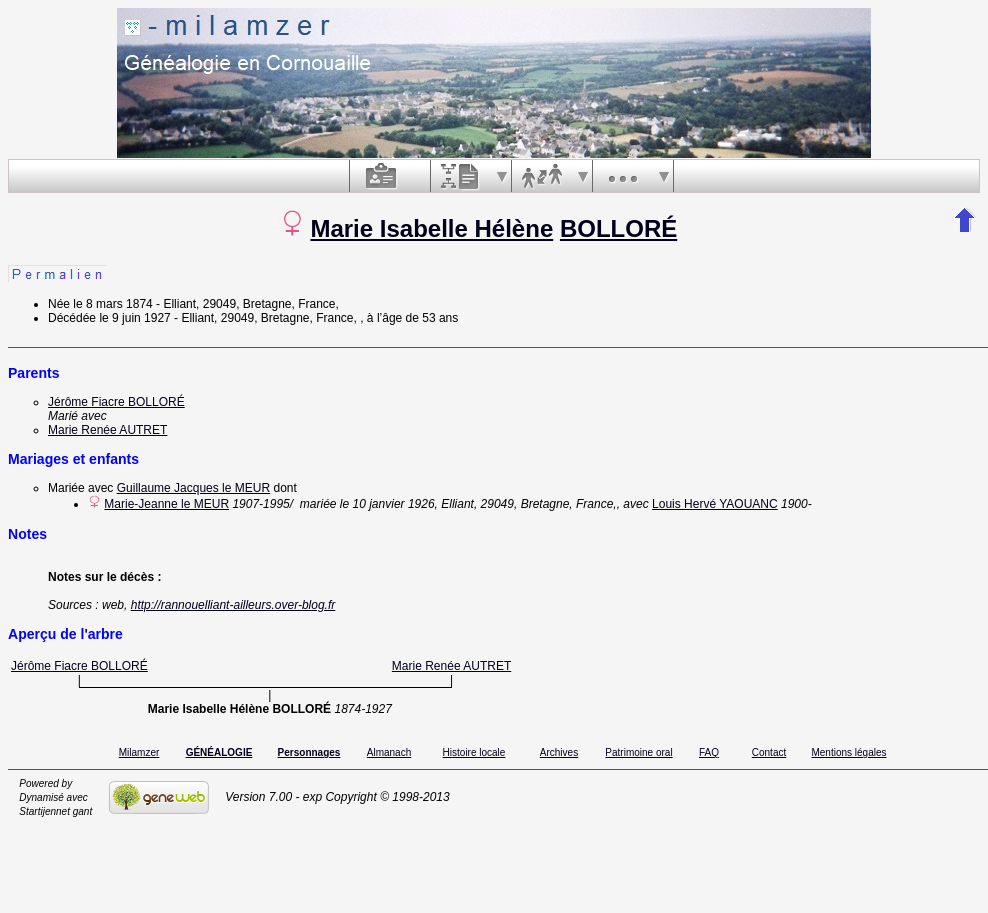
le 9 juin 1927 (134, 318)
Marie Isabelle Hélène (431, 228)
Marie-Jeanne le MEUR (166, 504)
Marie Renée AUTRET (107, 430)
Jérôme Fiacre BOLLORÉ (116, 402)
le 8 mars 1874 (112, 304)
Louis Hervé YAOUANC (715, 504)
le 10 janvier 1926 (387, 504)
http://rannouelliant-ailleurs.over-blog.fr (233, 605)
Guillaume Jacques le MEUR (193, 488)
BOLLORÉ (618, 228)
